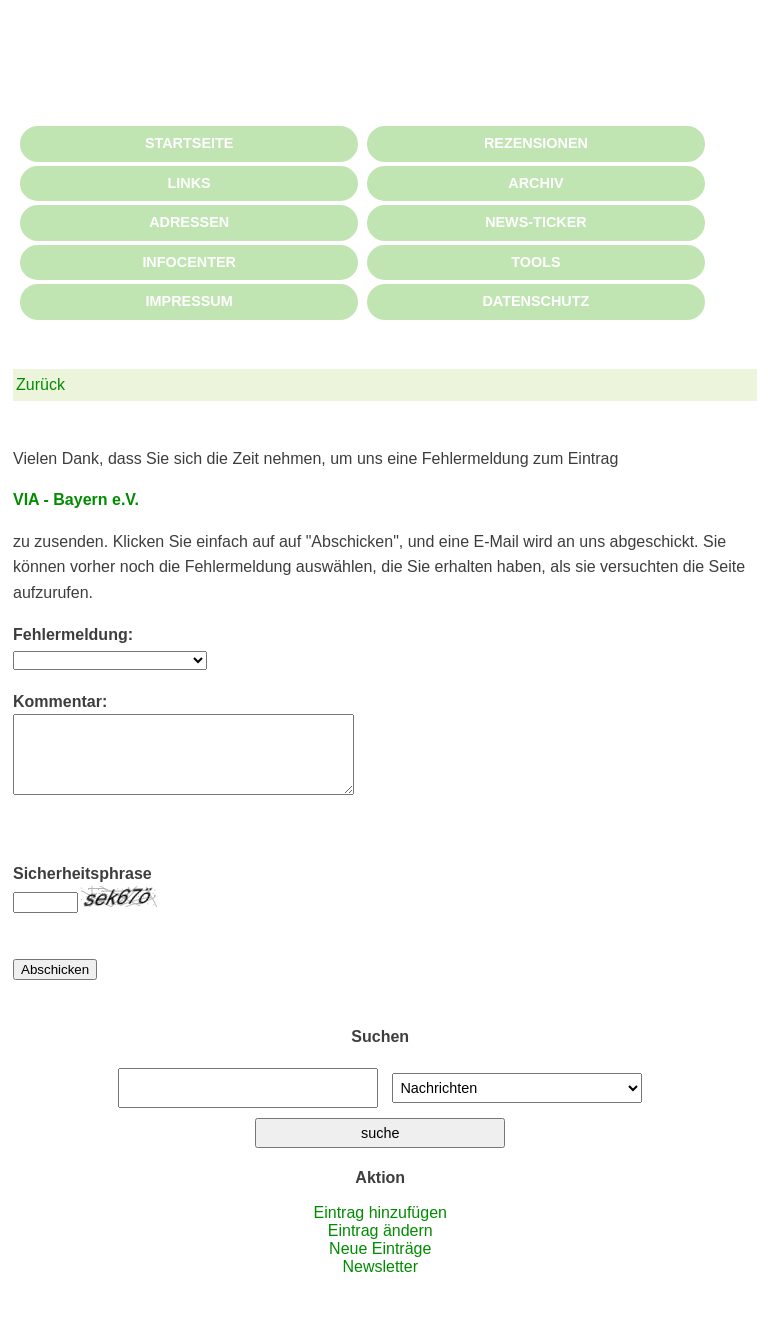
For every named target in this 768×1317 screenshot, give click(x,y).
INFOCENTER (189, 262)
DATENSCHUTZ (535, 301)
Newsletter (380, 1281)
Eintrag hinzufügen (380, 1227)
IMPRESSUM (189, 301)
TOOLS (535, 262)
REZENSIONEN (536, 143)
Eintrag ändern (380, 1245)
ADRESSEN (189, 222)
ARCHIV (535, 183)
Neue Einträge (380, 1263)
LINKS (189, 183)
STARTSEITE (189, 143)
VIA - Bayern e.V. (76, 499)
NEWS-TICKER (536, 222)
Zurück (40, 384)
